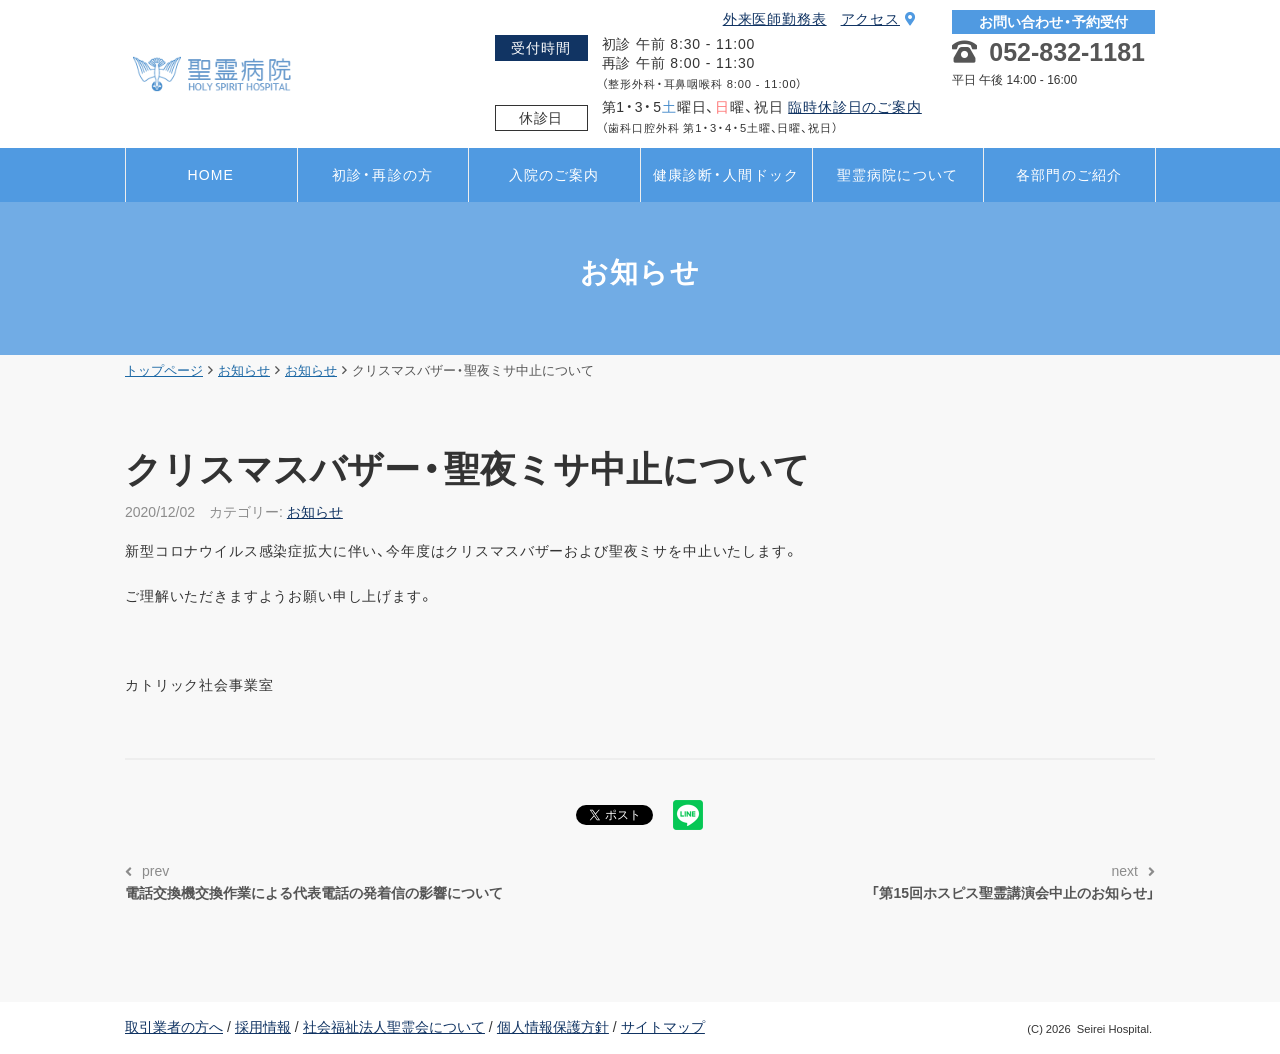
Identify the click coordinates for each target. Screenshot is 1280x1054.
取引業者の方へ (174, 1027)
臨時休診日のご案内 (855, 107)
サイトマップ (663, 1027)
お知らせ (315, 512)
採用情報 (263, 1027)
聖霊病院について (897, 175)
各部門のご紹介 (1069, 175)
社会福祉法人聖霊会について (394, 1027)
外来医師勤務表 (775, 19)
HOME (211, 175)
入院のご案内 (554, 175)
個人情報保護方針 (553, 1027)
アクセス (879, 19)
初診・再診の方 (382, 175)
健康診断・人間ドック (726, 175)
